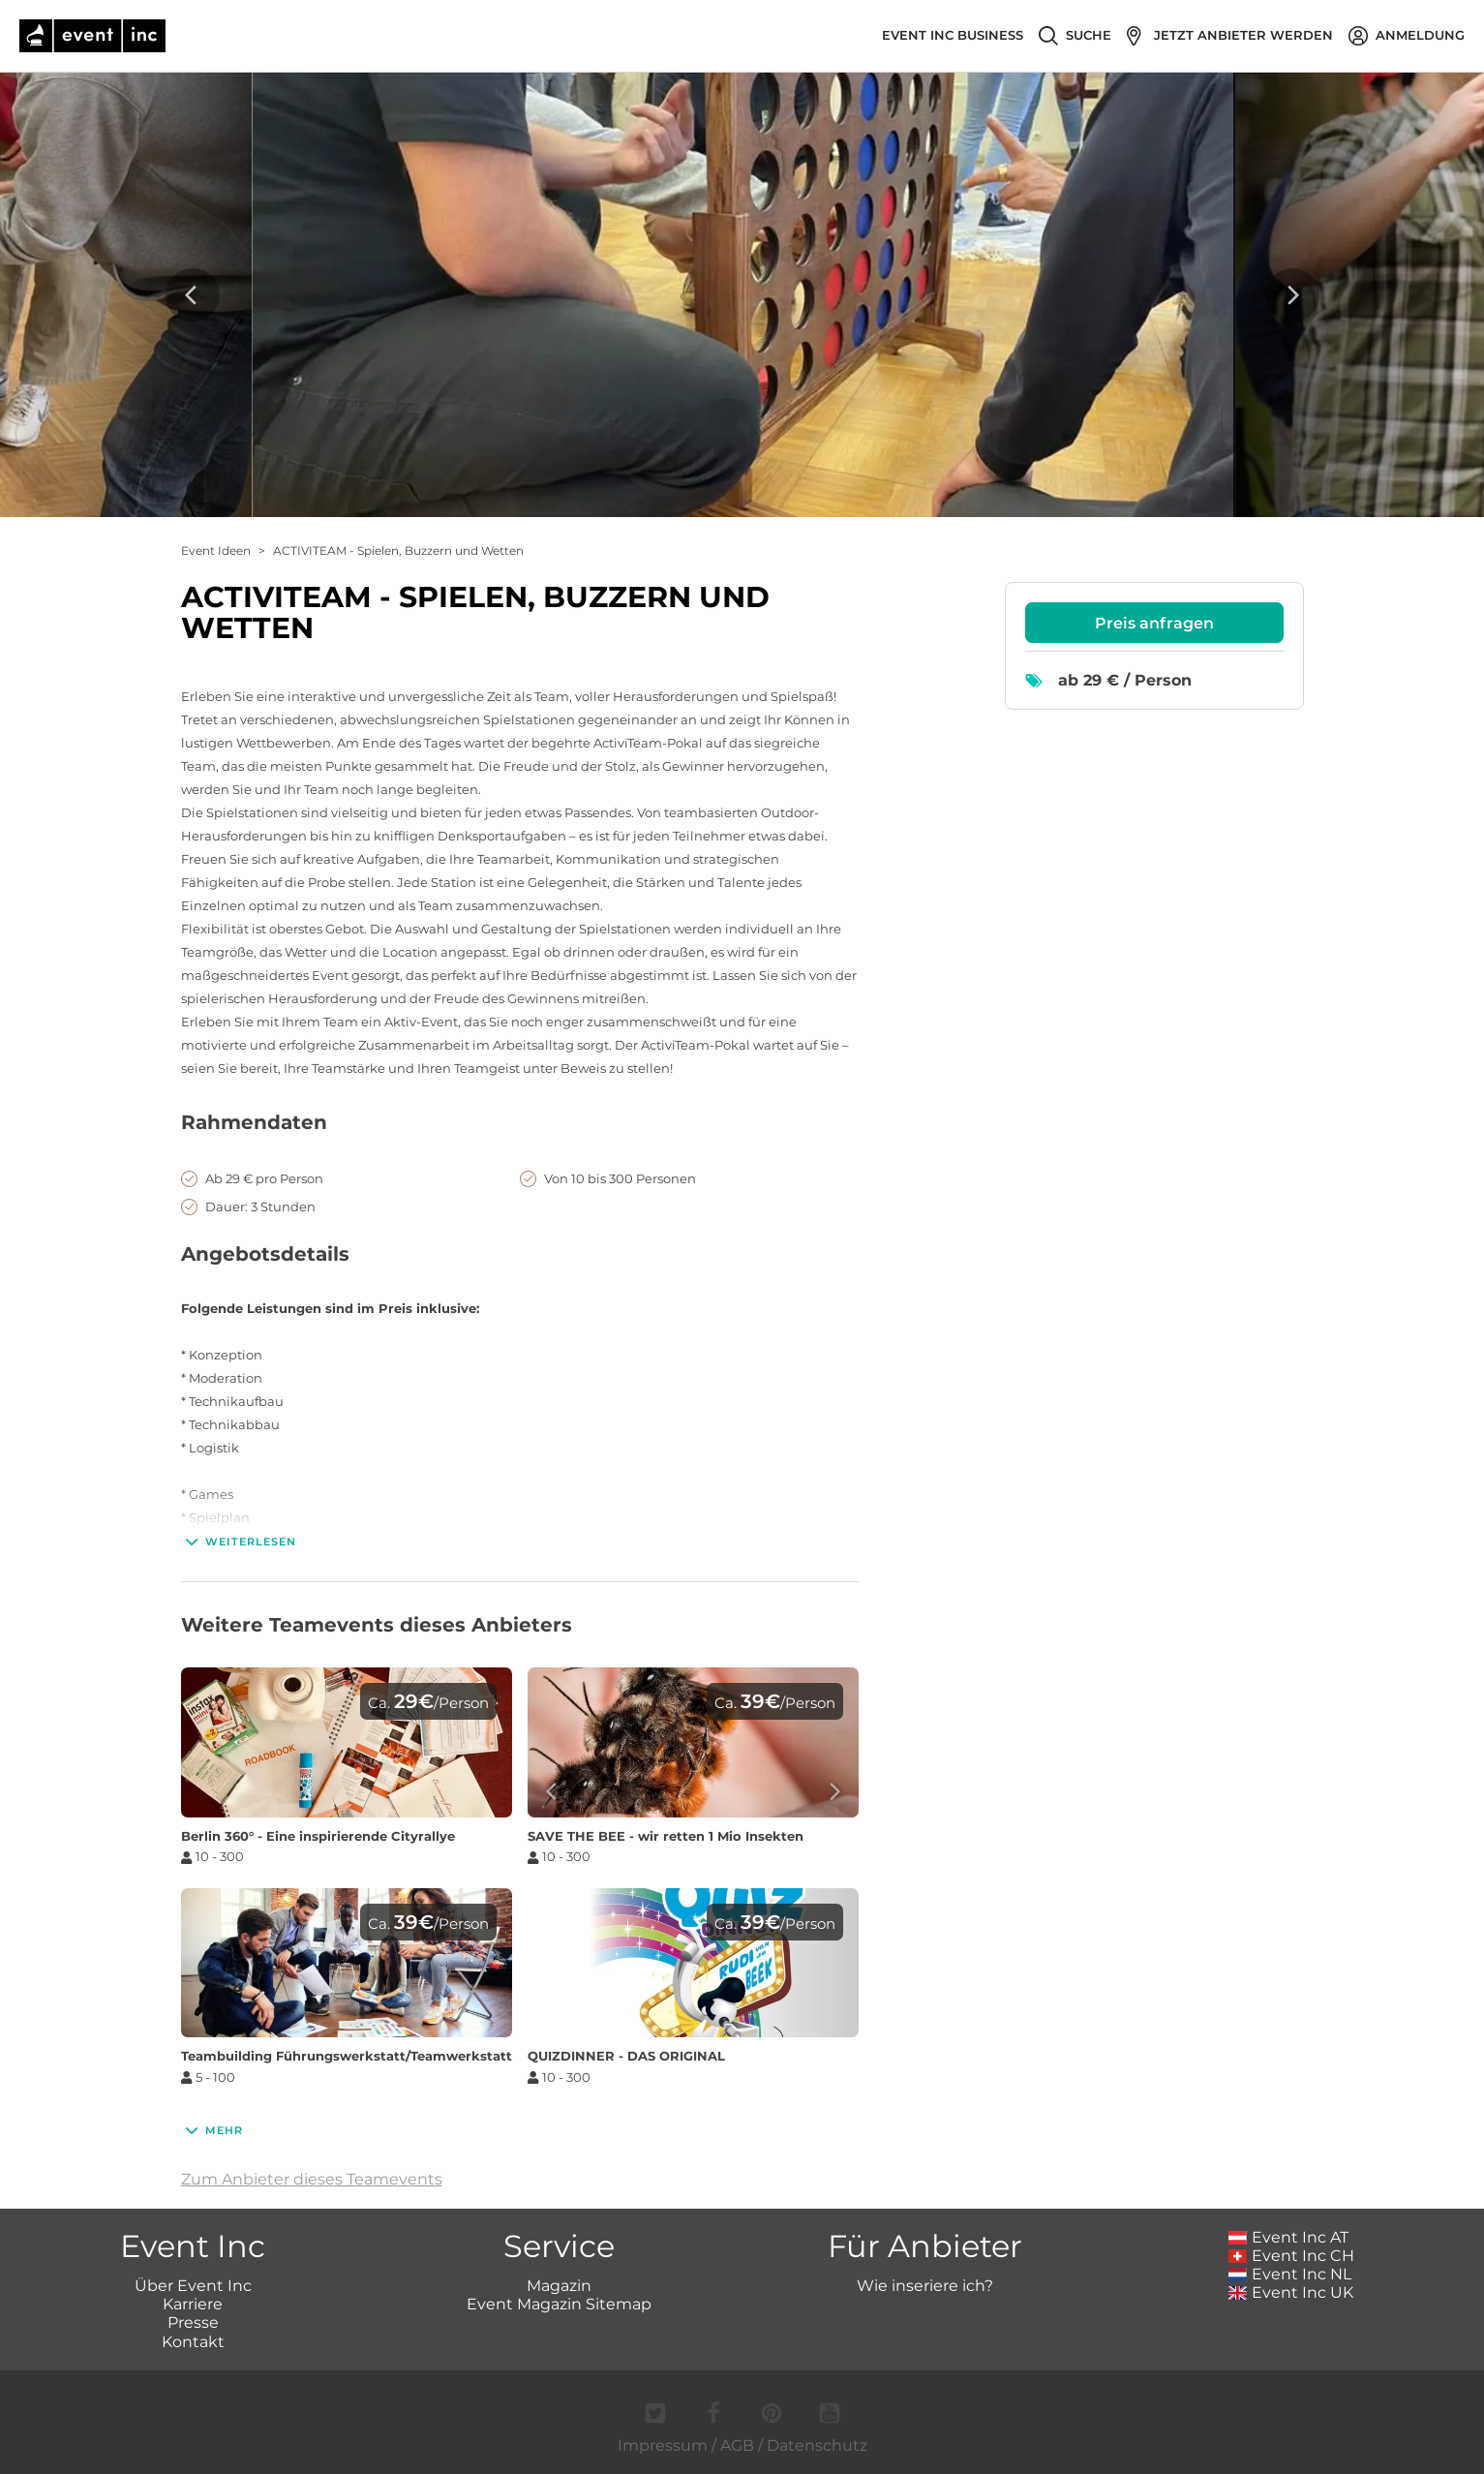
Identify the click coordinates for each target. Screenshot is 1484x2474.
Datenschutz (817, 2445)
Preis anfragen (1154, 623)
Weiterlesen (238, 1541)
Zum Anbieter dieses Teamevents (311, 2179)
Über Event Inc (193, 2285)
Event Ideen (216, 550)
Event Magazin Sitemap (559, 2304)
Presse (193, 2322)
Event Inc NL (1289, 2274)
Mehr (212, 2130)
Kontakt (193, 2342)
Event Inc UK (1290, 2292)
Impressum (663, 2445)
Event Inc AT (1288, 2237)
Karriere (193, 2304)
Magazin (559, 2285)
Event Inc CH (1291, 2255)
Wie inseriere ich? (925, 2285)
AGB (737, 2445)
